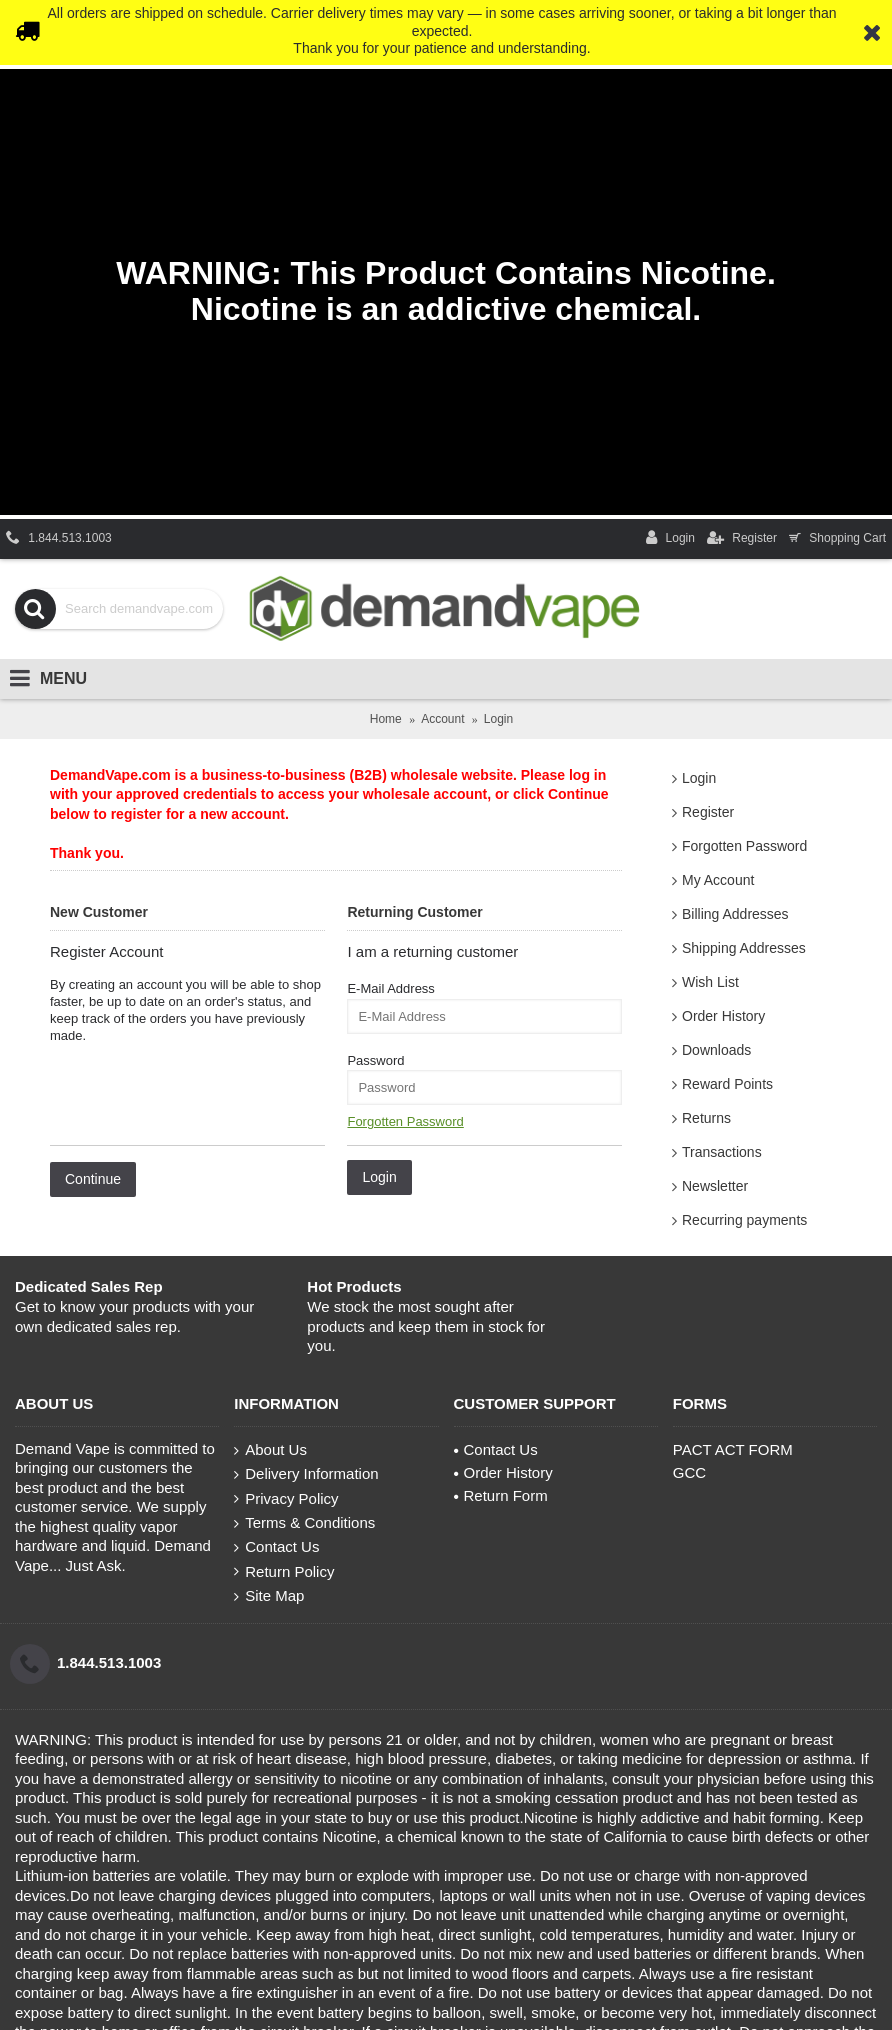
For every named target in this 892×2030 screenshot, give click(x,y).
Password (375, 1060)
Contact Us (276, 1547)
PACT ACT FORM (733, 1449)
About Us (270, 1450)
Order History (723, 1016)
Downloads (716, 1050)
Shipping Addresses (744, 948)
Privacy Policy (286, 1499)
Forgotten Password (744, 846)
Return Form (501, 1495)
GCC (689, 1472)
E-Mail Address (390, 988)
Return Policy (284, 1572)
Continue (93, 1179)
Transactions (722, 1152)
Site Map (269, 1596)
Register (708, 812)
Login (699, 778)
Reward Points (727, 1084)
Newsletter (715, 1186)
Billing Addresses (735, 914)
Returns (706, 1118)
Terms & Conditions (304, 1523)
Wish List (710, 982)
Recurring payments (744, 1220)
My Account (718, 880)
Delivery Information (306, 1474)
